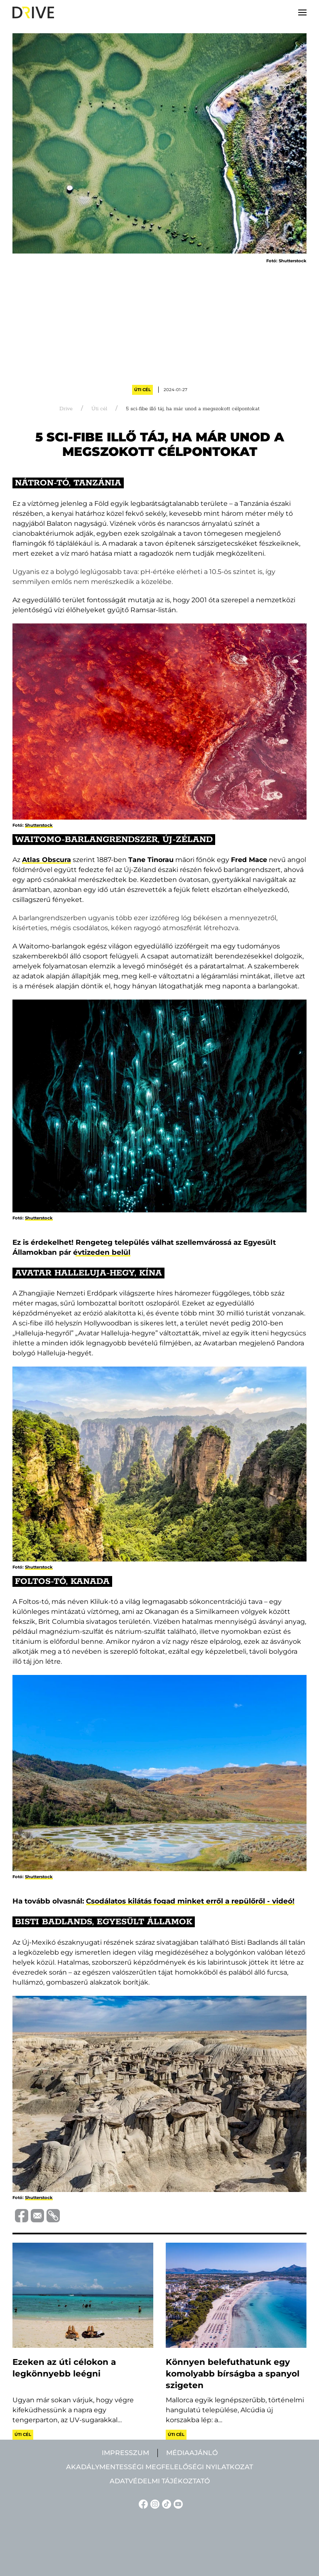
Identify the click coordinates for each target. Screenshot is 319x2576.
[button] (302, 12)
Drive (66, 409)
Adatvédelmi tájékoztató (160, 2481)
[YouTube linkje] (177, 2503)
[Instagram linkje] (154, 2503)
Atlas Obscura (46, 860)
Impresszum (125, 2453)
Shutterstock (39, 825)
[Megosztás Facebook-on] (20, 2215)
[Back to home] (33, 12)
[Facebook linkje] (142, 2503)
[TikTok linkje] (165, 2503)
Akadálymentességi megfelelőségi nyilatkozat (159, 2467)
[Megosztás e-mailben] (36, 2215)
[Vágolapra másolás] (52, 2215)
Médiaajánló (192, 2453)
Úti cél (142, 389)
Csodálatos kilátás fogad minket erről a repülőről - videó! (190, 1901)
